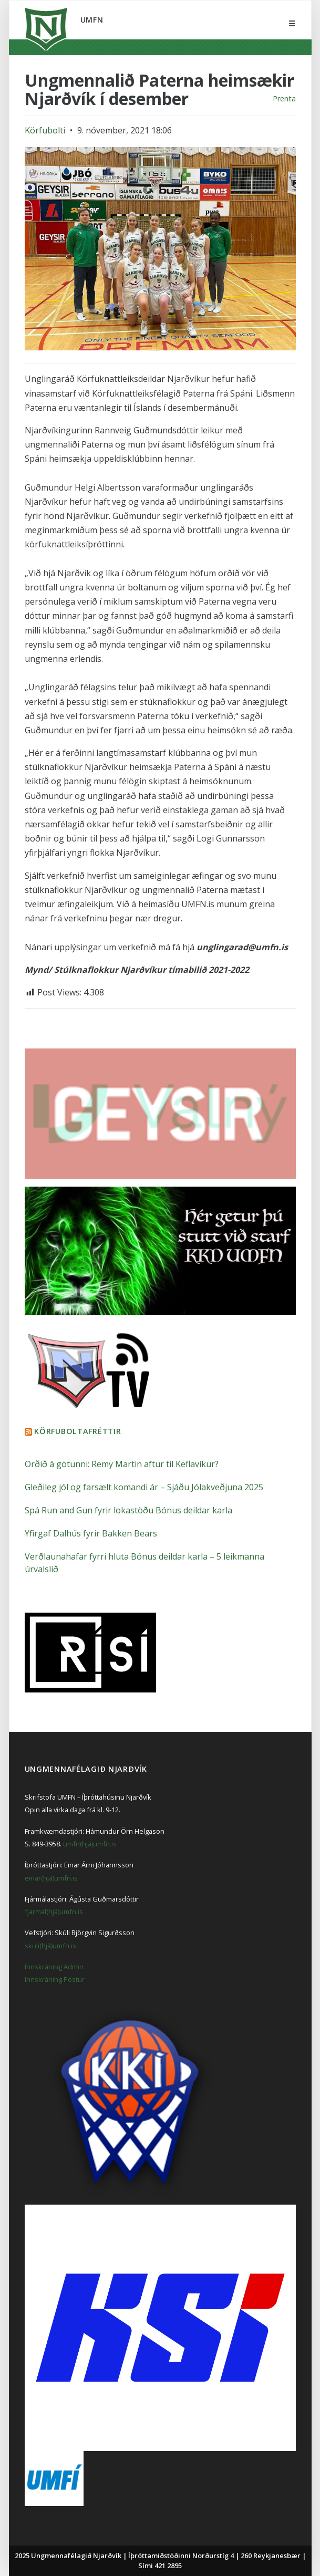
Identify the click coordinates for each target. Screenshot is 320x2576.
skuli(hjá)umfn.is (50, 1945)
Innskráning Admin (54, 1966)
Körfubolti (45, 130)
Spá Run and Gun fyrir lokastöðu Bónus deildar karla (128, 1510)
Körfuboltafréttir (77, 1431)
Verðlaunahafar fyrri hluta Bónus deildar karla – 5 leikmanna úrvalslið (144, 1563)
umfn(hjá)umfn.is (90, 1843)
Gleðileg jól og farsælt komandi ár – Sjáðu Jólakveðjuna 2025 (144, 1487)
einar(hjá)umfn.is (51, 1878)
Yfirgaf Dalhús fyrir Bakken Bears (91, 1533)
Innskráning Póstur (55, 1979)
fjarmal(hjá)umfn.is (54, 1911)
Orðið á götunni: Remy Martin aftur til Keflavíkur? (122, 1464)
